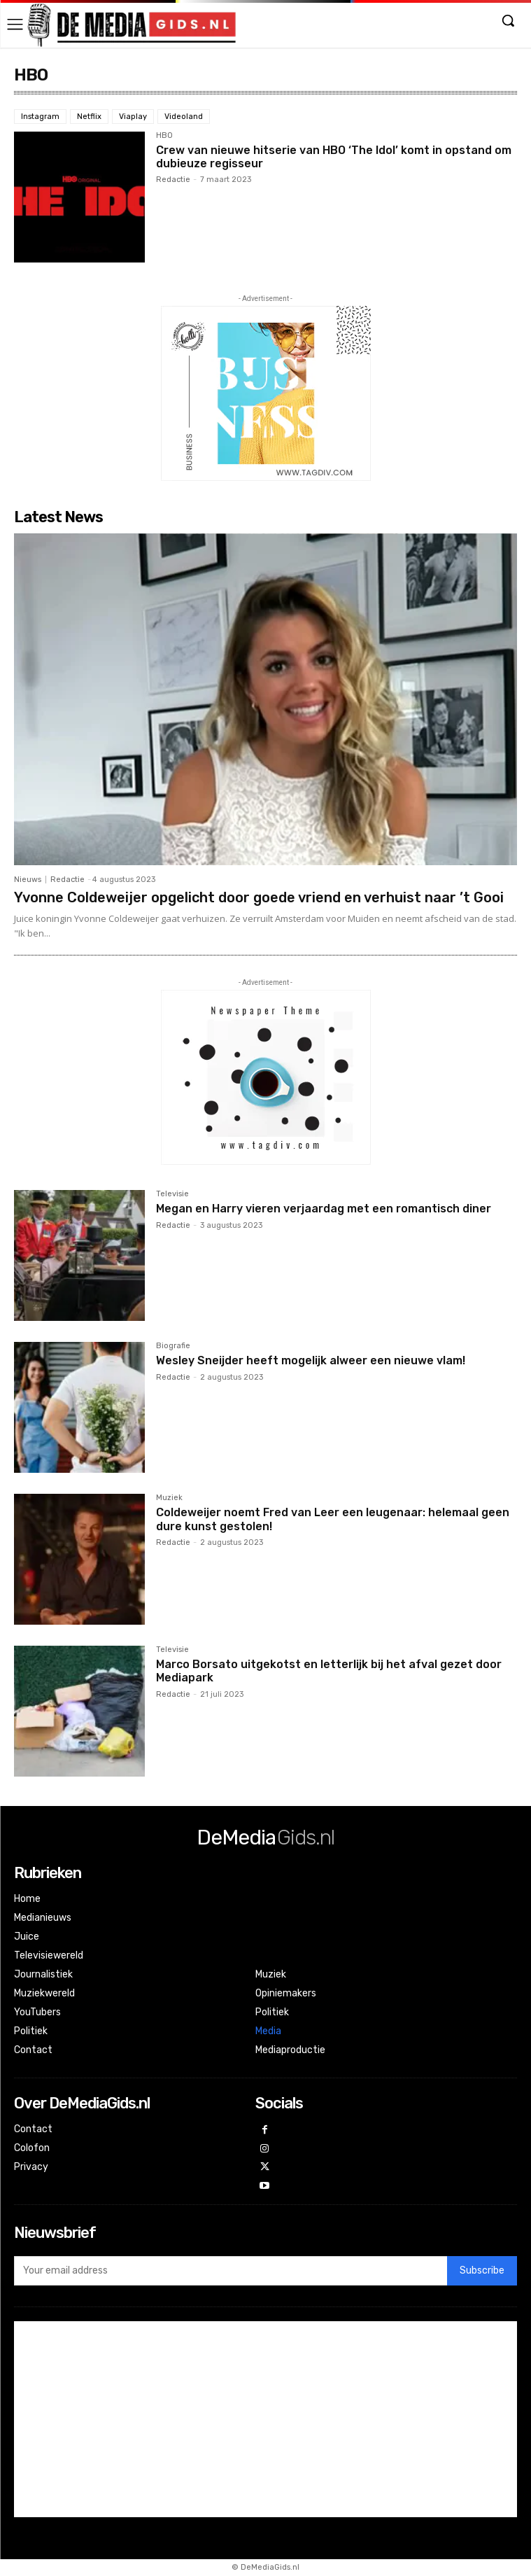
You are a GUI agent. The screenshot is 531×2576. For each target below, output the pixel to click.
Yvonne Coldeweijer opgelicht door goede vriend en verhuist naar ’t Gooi (259, 897)
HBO (164, 136)
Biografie (173, 1346)
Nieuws (27, 879)
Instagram (40, 116)
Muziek (169, 1498)
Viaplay (133, 116)
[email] (230, 2271)
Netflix (89, 116)
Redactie (173, 179)
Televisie (172, 1194)
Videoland (183, 116)
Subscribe (482, 2270)
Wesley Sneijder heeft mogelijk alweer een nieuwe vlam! (310, 1360)
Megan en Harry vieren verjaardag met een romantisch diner (323, 1208)
